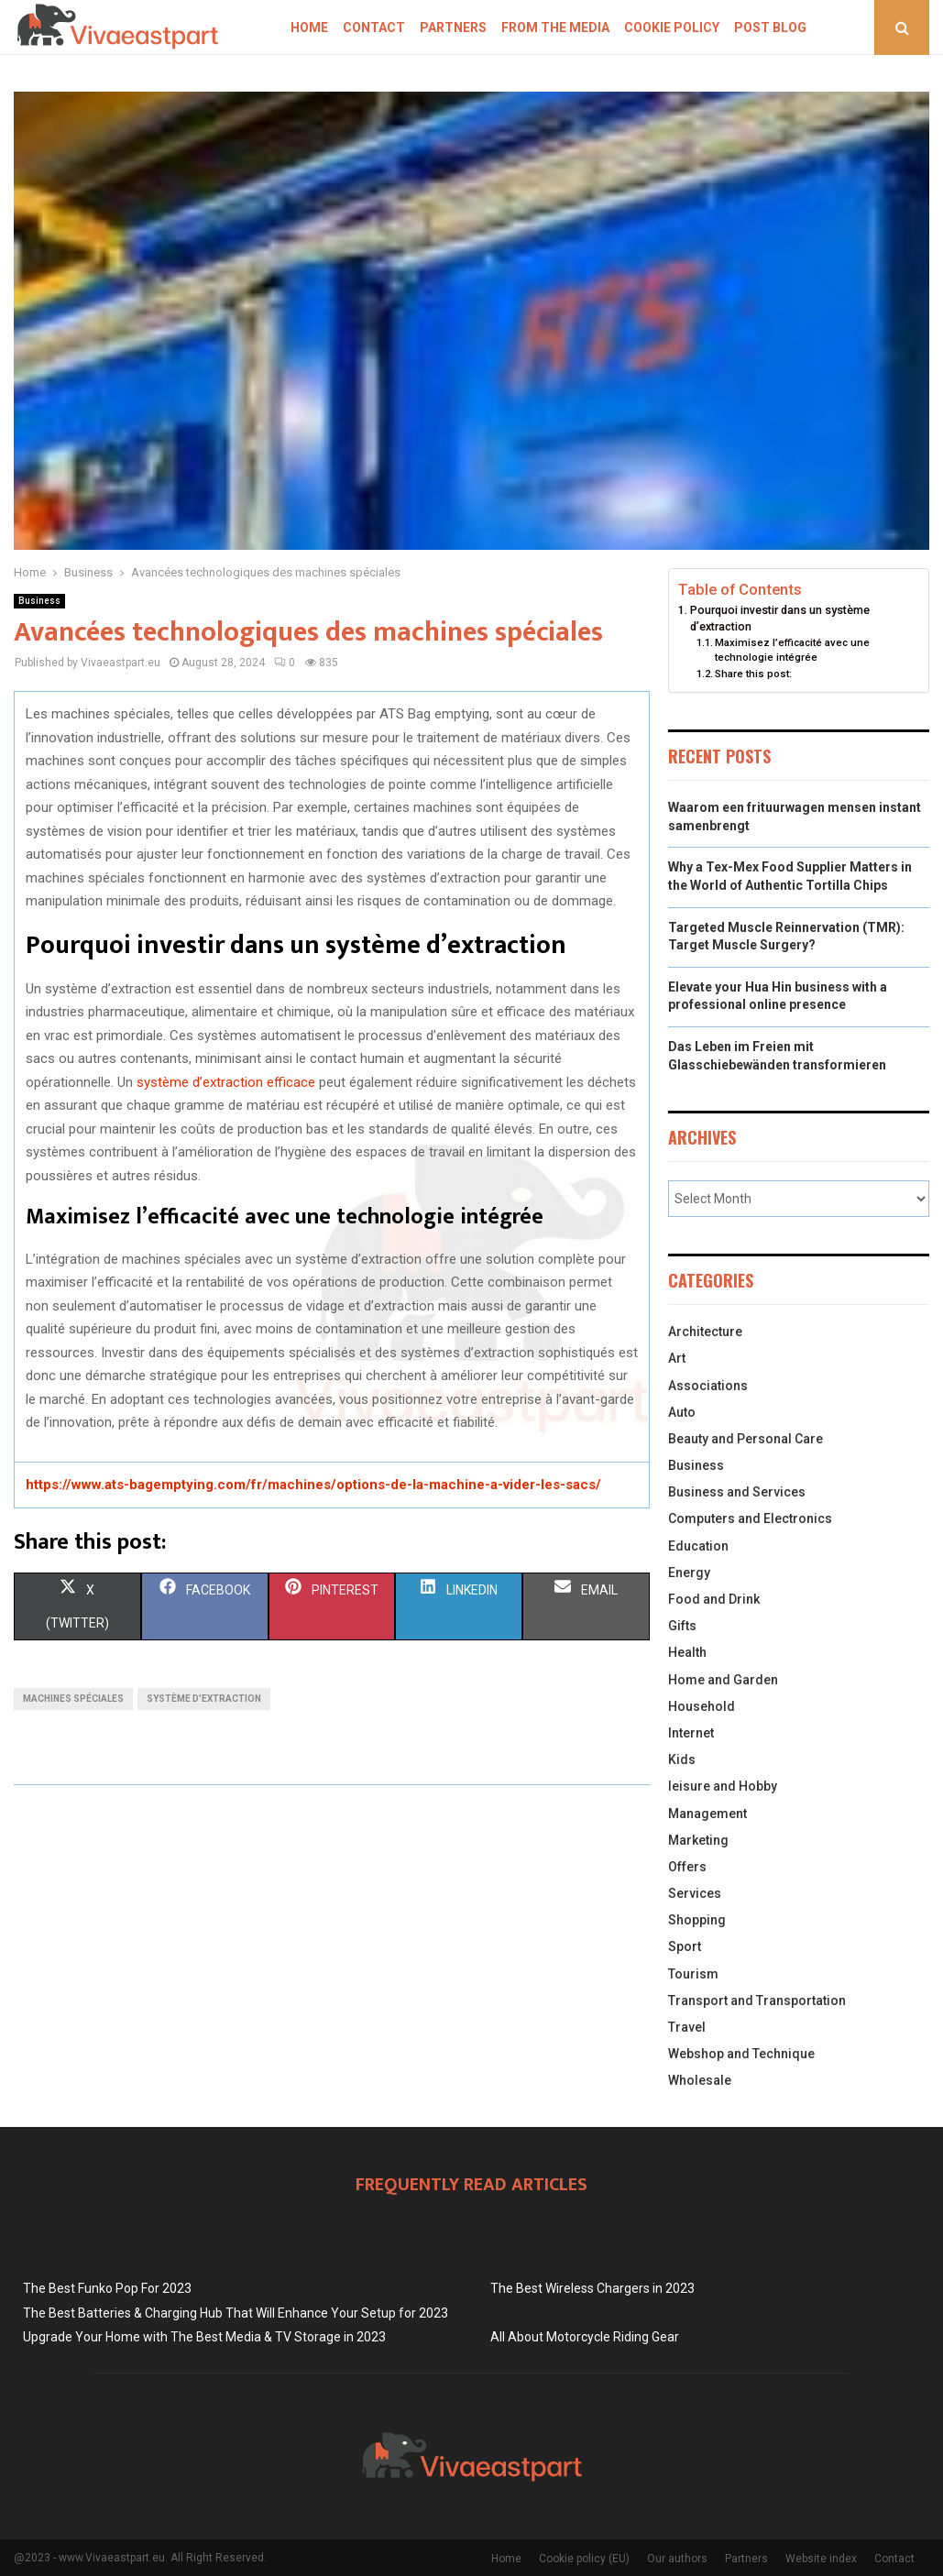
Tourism (693, 1974)
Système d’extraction (204, 1699)
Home (309, 27)
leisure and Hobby (722, 1786)
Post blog (770, 27)
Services (694, 1893)
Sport (684, 1946)
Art (676, 1358)
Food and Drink (714, 1599)
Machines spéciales (73, 1699)
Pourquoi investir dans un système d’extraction (780, 618)
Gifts (682, 1625)
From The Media (555, 27)
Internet (691, 1733)
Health (687, 1652)
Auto (682, 1412)
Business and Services (737, 1492)
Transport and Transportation (757, 2000)
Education (698, 1546)
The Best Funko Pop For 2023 (107, 2288)
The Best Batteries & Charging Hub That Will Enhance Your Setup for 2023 (235, 2313)
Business (39, 601)
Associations (708, 1385)
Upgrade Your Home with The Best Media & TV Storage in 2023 (204, 2336)
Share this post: (753, 673)
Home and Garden (723, 1679)
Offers (687, 1866)
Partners (453, 27)
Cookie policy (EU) (584, 2558)
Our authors (677, 2558)
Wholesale (699, 2080)
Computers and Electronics (750, 1518)
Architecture (705, 1331)
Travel (687, 2027)
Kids (682, 1759)
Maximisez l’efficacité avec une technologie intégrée (792, 649)
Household (701, 1706)
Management (707, 1813)
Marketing (698, 1840)
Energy (689, 1572)
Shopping (697, 1920)
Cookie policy (671, 27)
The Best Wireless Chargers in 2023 (592, 2288)
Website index (821, 2558)
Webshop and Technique (741, 2053)
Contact (374, 27)
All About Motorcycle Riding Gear (584, 2336)
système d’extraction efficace (226, 1082)
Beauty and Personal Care (745, 1438)
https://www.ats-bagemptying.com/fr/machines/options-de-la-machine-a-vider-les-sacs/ (313, 1484)
